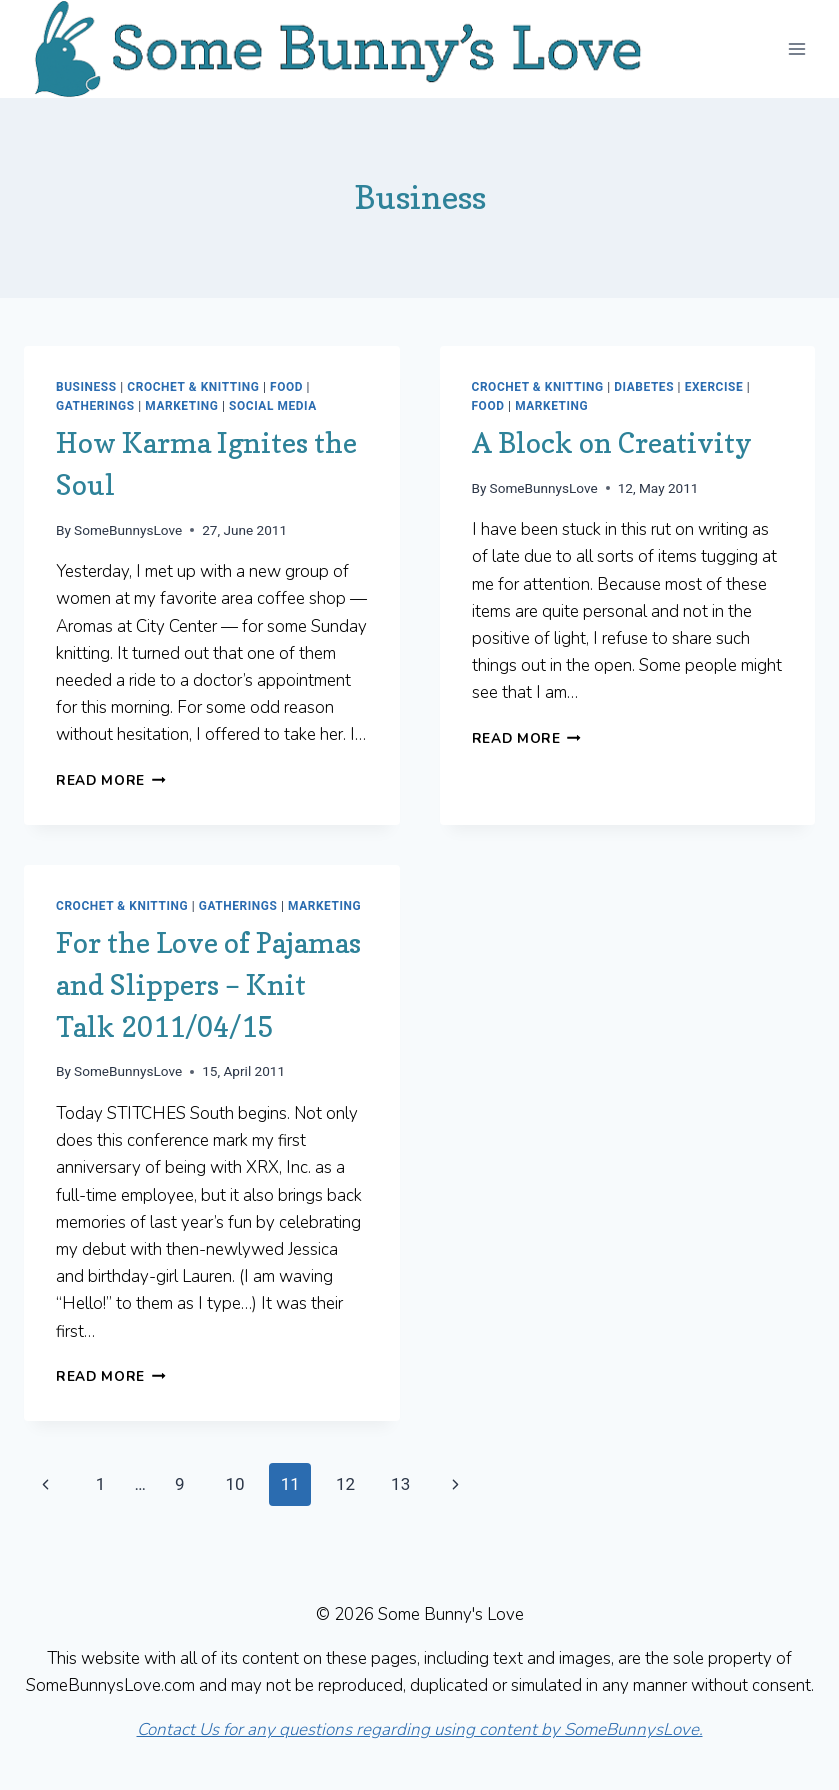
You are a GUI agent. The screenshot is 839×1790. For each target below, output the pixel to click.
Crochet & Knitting (193, 387)
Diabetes (644, 387)
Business (86, 387)
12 (345, 1484)
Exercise (714, 387)
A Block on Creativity (612, 443)
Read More (111, 780)
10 (234, 1484)
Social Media (273, 406)
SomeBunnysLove (128, 530)
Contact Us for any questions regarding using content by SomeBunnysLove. (420, 1729)
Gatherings (95, 406)
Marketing (181, 406)
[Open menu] (796, 48)
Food (286, 387)
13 (400, 1484)
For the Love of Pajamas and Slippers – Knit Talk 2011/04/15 (208, 985)
